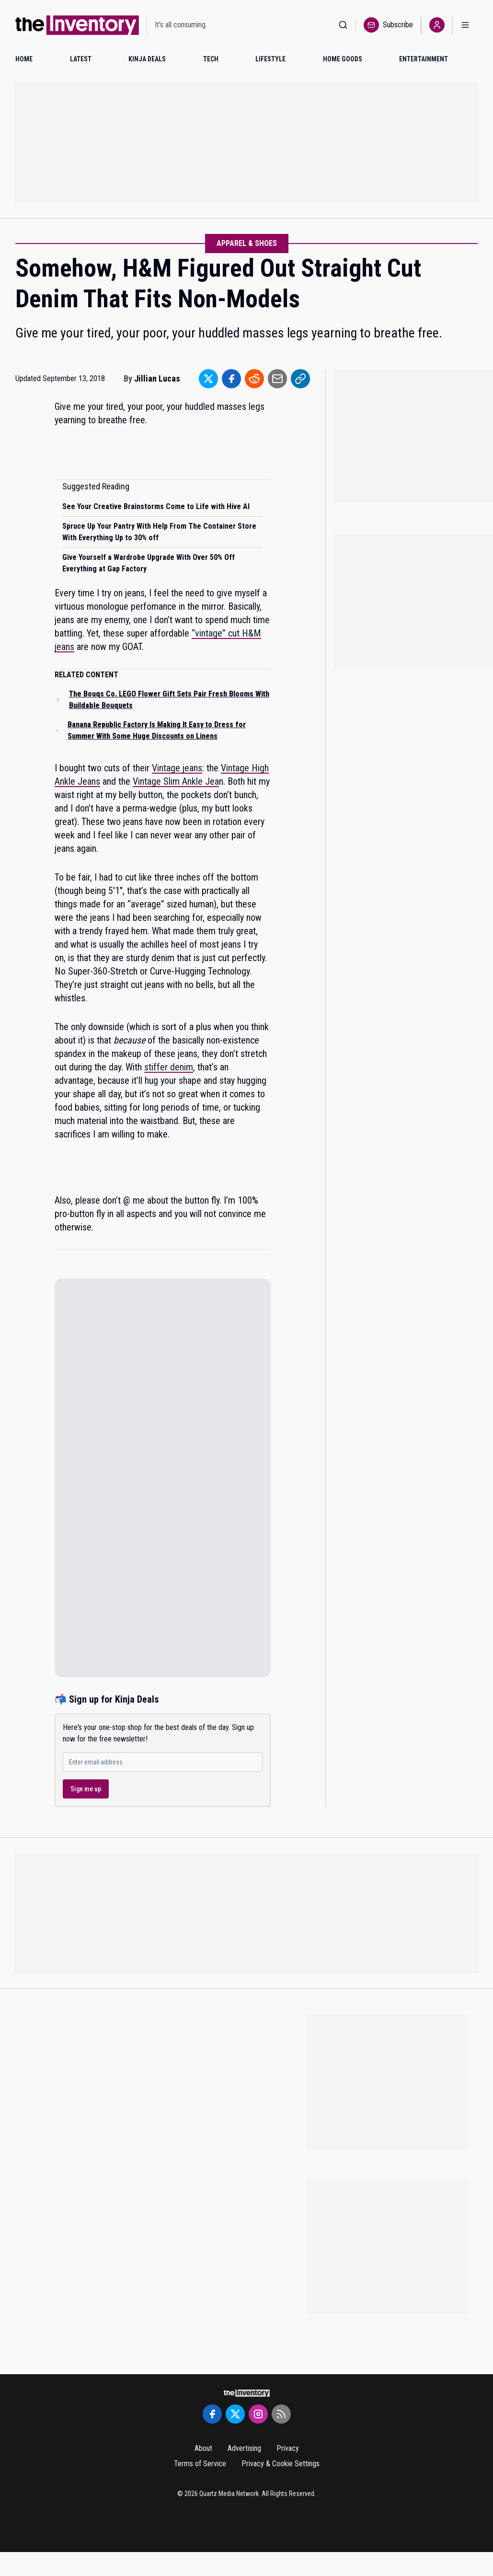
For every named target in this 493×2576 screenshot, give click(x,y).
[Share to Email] (277, 378)
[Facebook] (212, 2414)
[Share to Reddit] (254, 378)
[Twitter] (235, 2414)
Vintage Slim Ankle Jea (176, 781)
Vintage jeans (177, 768)
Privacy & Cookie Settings (280, 2463)
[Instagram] (258, 2414)
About (203, 2448)
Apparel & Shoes (247, 243)
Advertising (244, 2448)
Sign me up (85, 1789)
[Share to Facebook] (231, 378)
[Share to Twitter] (208, 378)
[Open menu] (465, 25)
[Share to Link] (300, 378)
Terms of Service (200, 2463)
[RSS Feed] (281, 2414)
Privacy (287, 2448)
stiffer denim (168, 1067)
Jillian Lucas (157, 378)
